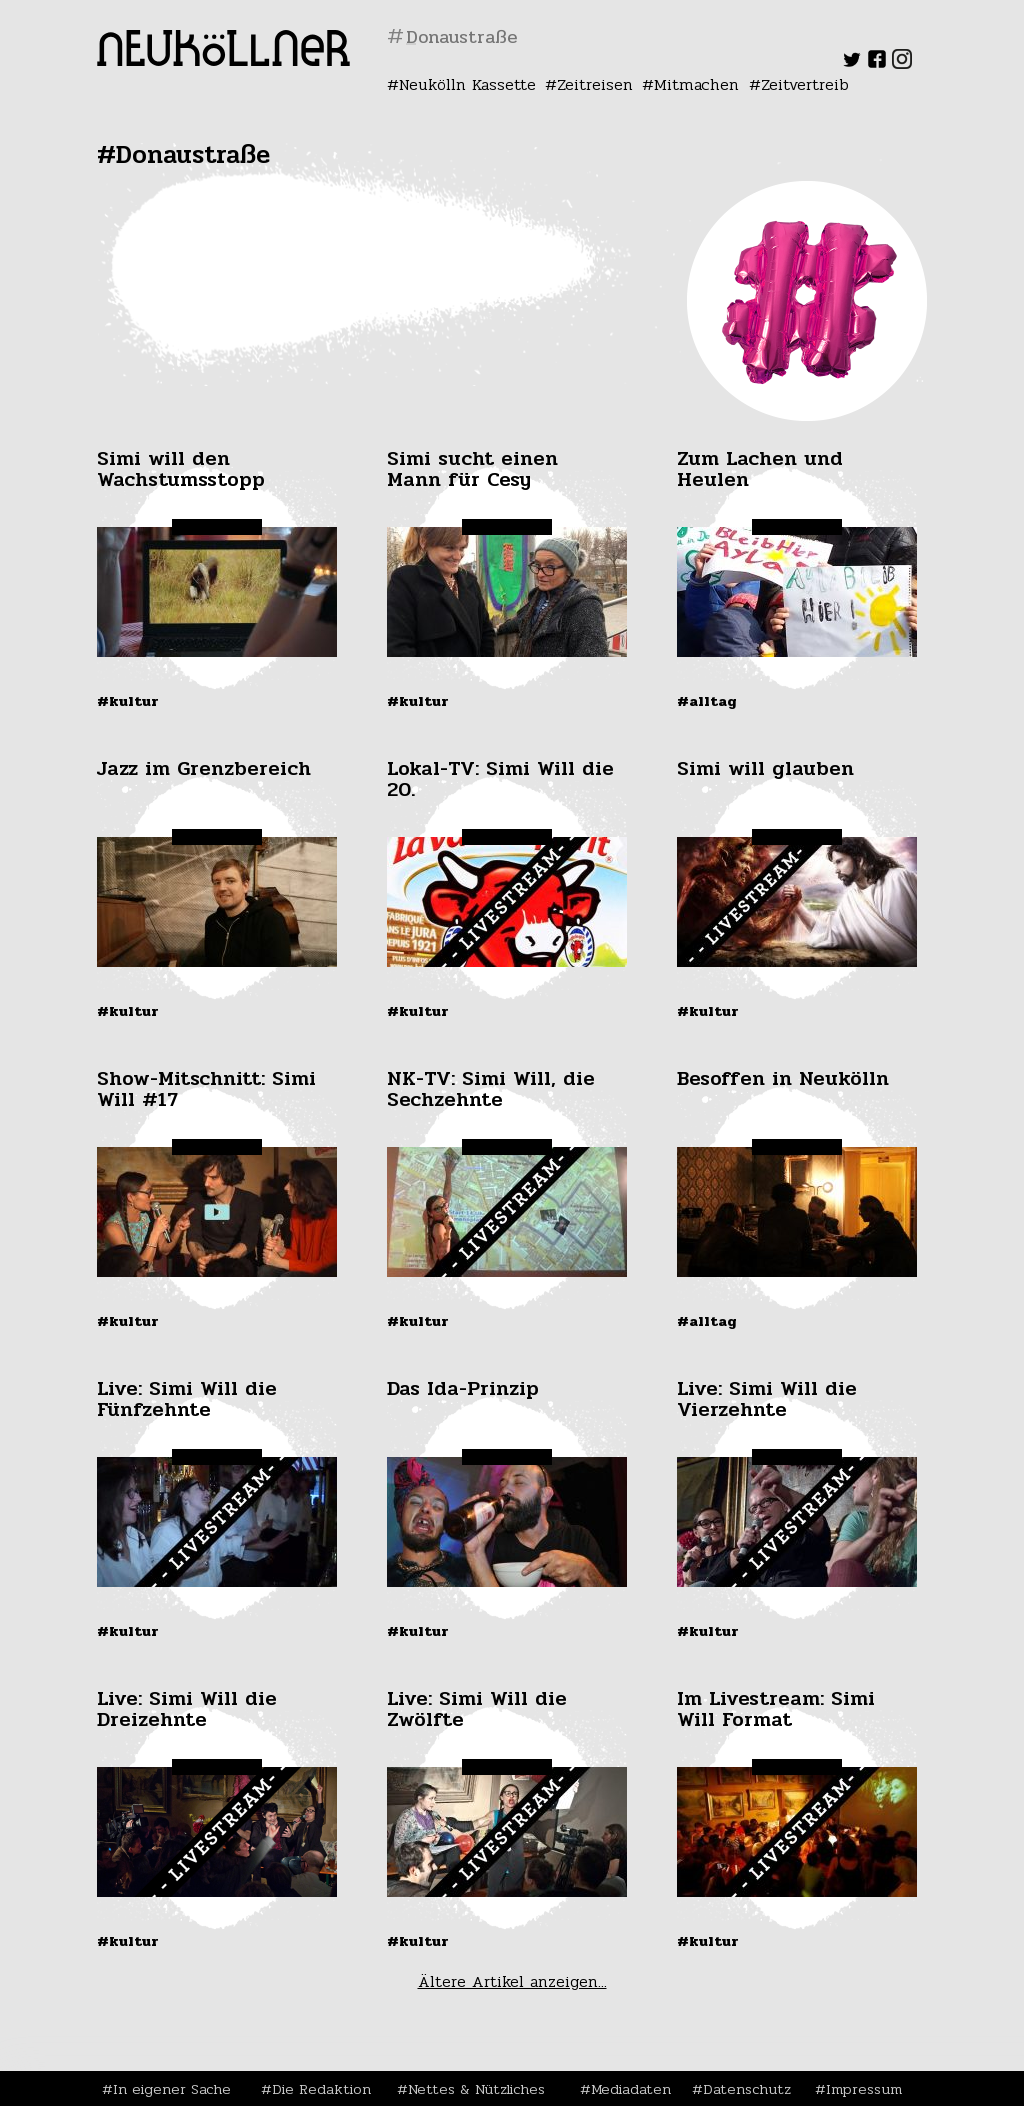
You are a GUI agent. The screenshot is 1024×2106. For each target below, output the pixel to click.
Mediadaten (631, 2089)
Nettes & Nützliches (476, 2089)
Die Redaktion (321, 2089)
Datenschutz (747, 2089)
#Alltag (707, 701)
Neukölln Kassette (467, 84)
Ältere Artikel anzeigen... (512, 1981)
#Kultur (128, 701)
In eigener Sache (172, 2089)
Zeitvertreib (805, 84)
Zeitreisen (595, 84)
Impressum (864, 2089)
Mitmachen (696, 84)
